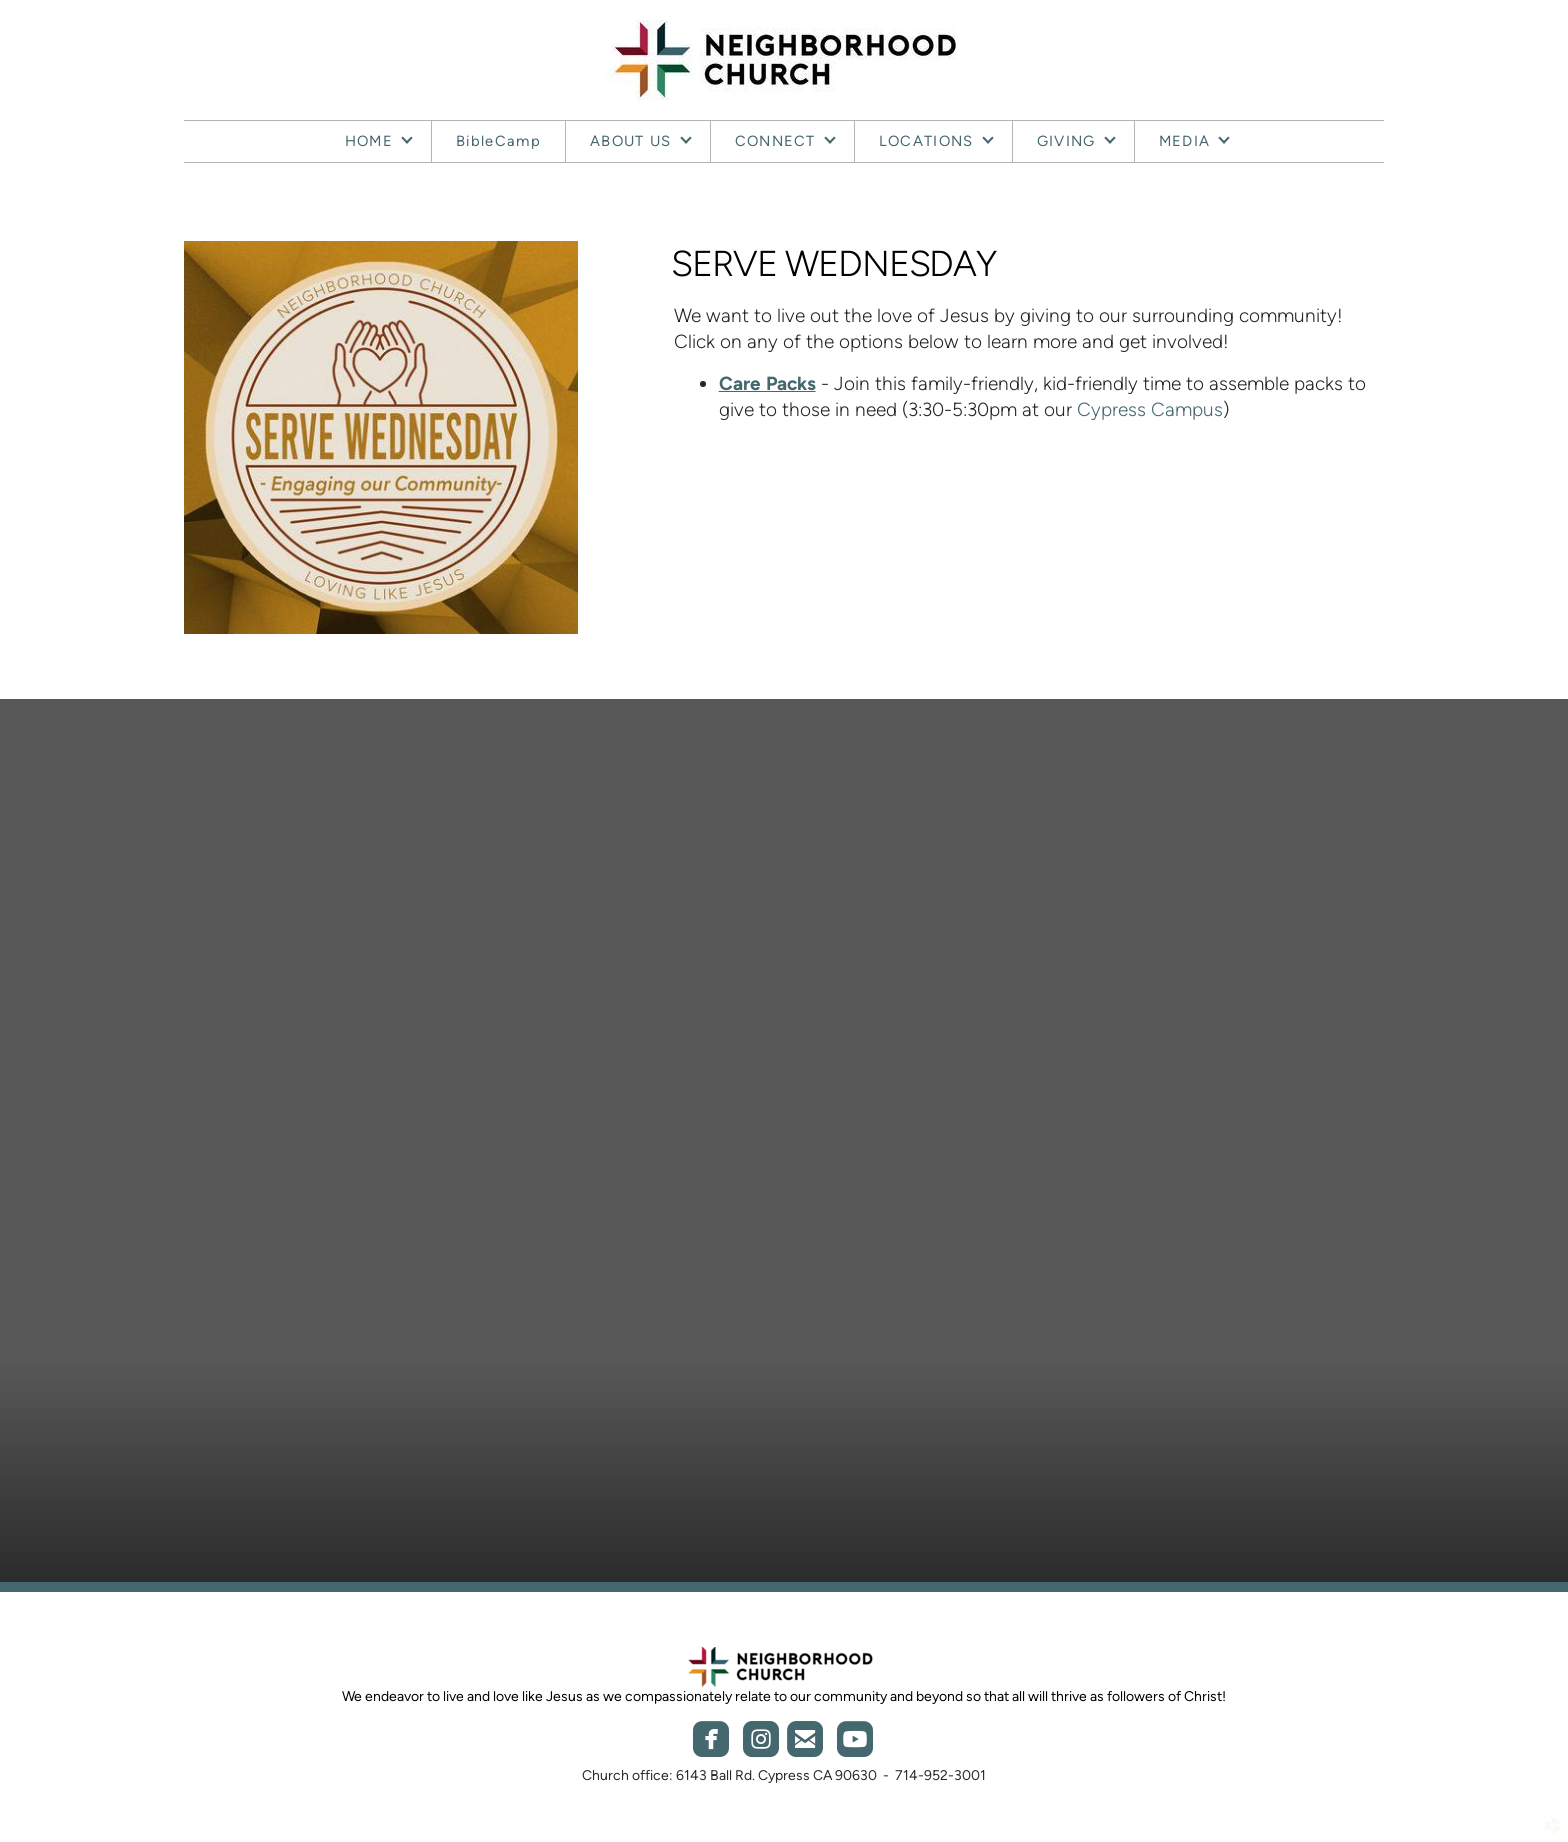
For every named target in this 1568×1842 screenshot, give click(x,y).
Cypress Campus (1150, 409)
